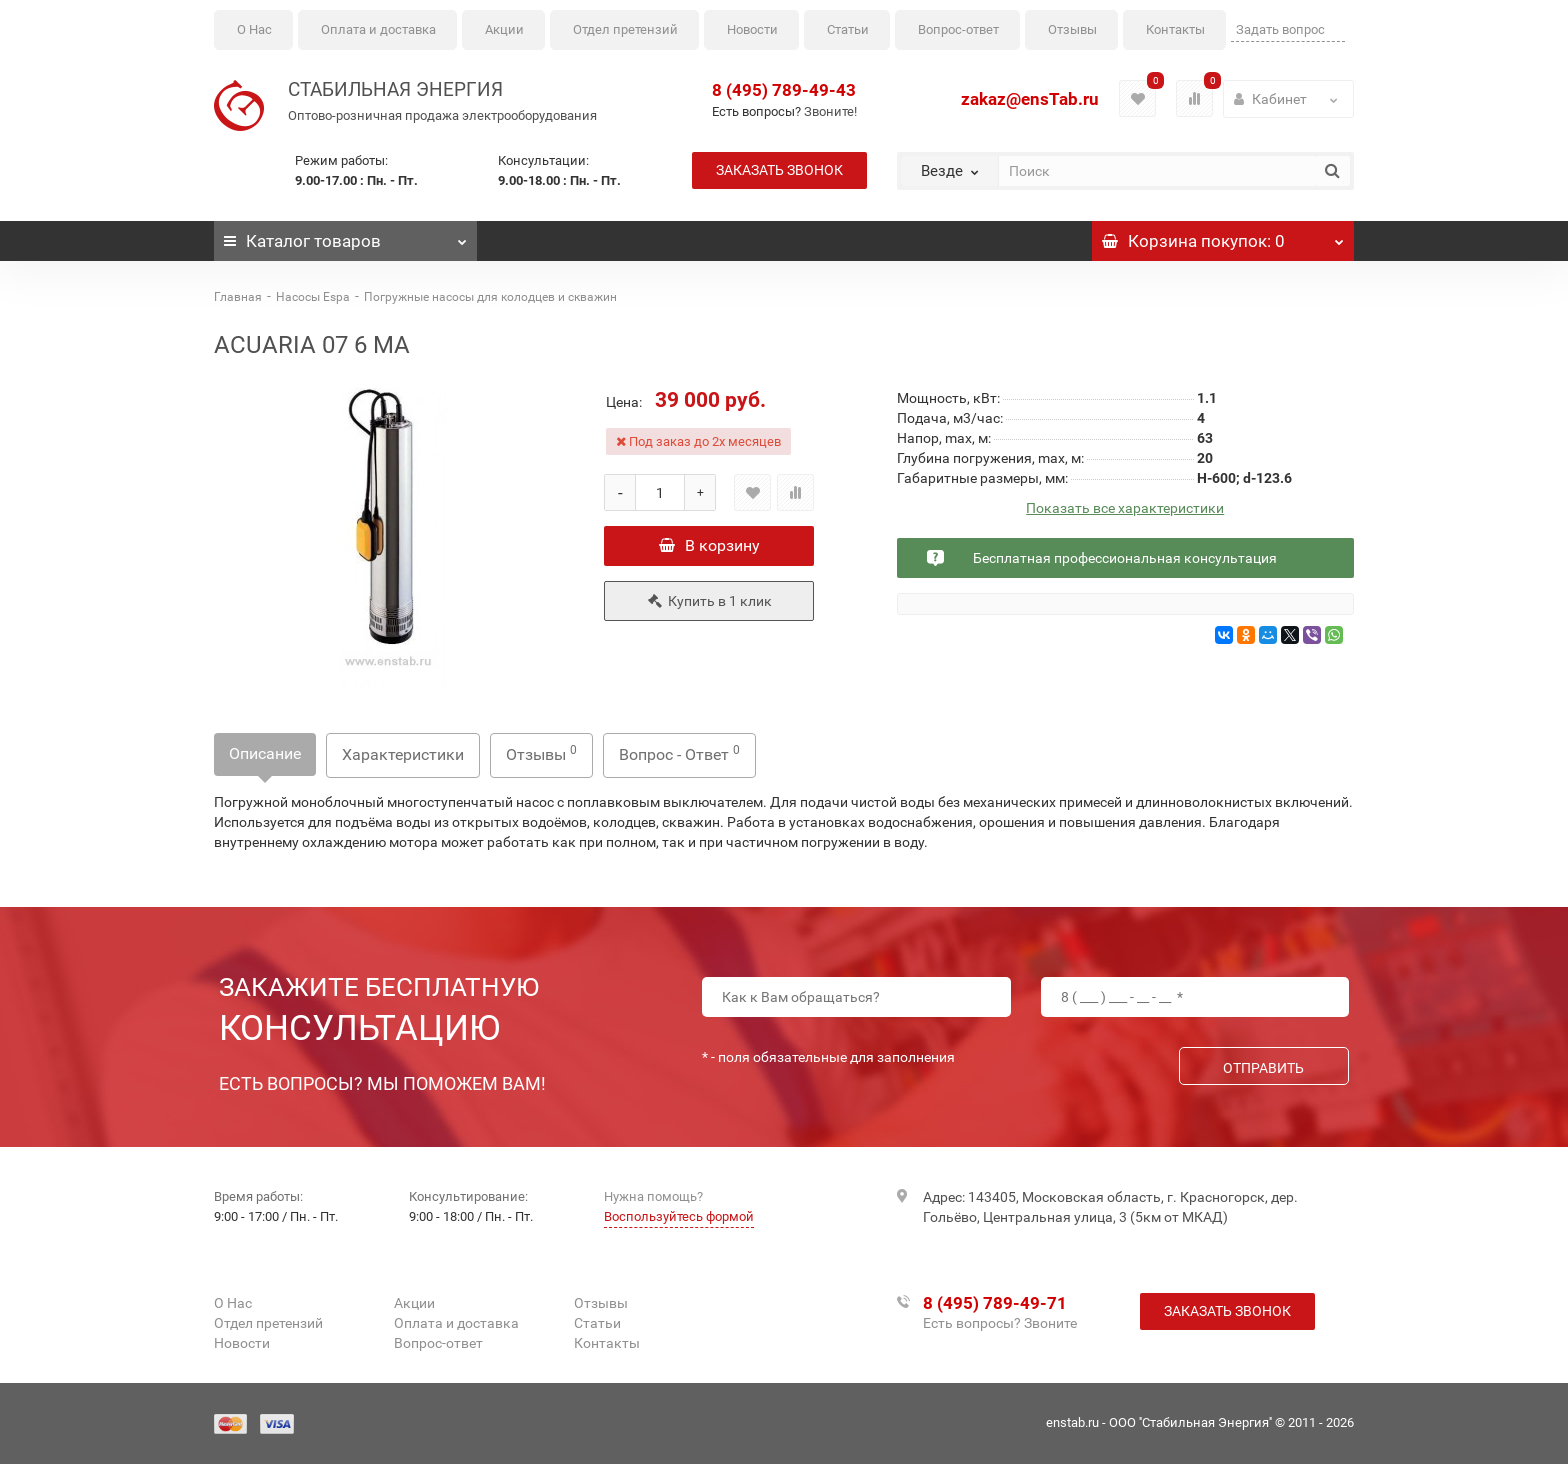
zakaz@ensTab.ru (1030, 99)
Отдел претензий (625, 29)
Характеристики (403, 754)
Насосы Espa (313, 297)
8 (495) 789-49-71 (995, 1303)
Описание (265, 753)
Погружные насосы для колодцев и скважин (490, 297)
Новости (752, 29)
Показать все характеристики (1125, 508)
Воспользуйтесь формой (679, 1216)
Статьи (848, 29)
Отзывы (1072, 29)
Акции (504, 29)
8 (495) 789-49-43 (784, 90)
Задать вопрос (1280, 29)
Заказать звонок (779, 170)
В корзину (709, 545)
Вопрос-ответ (958, 29)
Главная (238, 297)
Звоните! (830, 111)
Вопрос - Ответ (679, 753)
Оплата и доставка (378, 29)
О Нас (254, 29)
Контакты (1175, 29)
